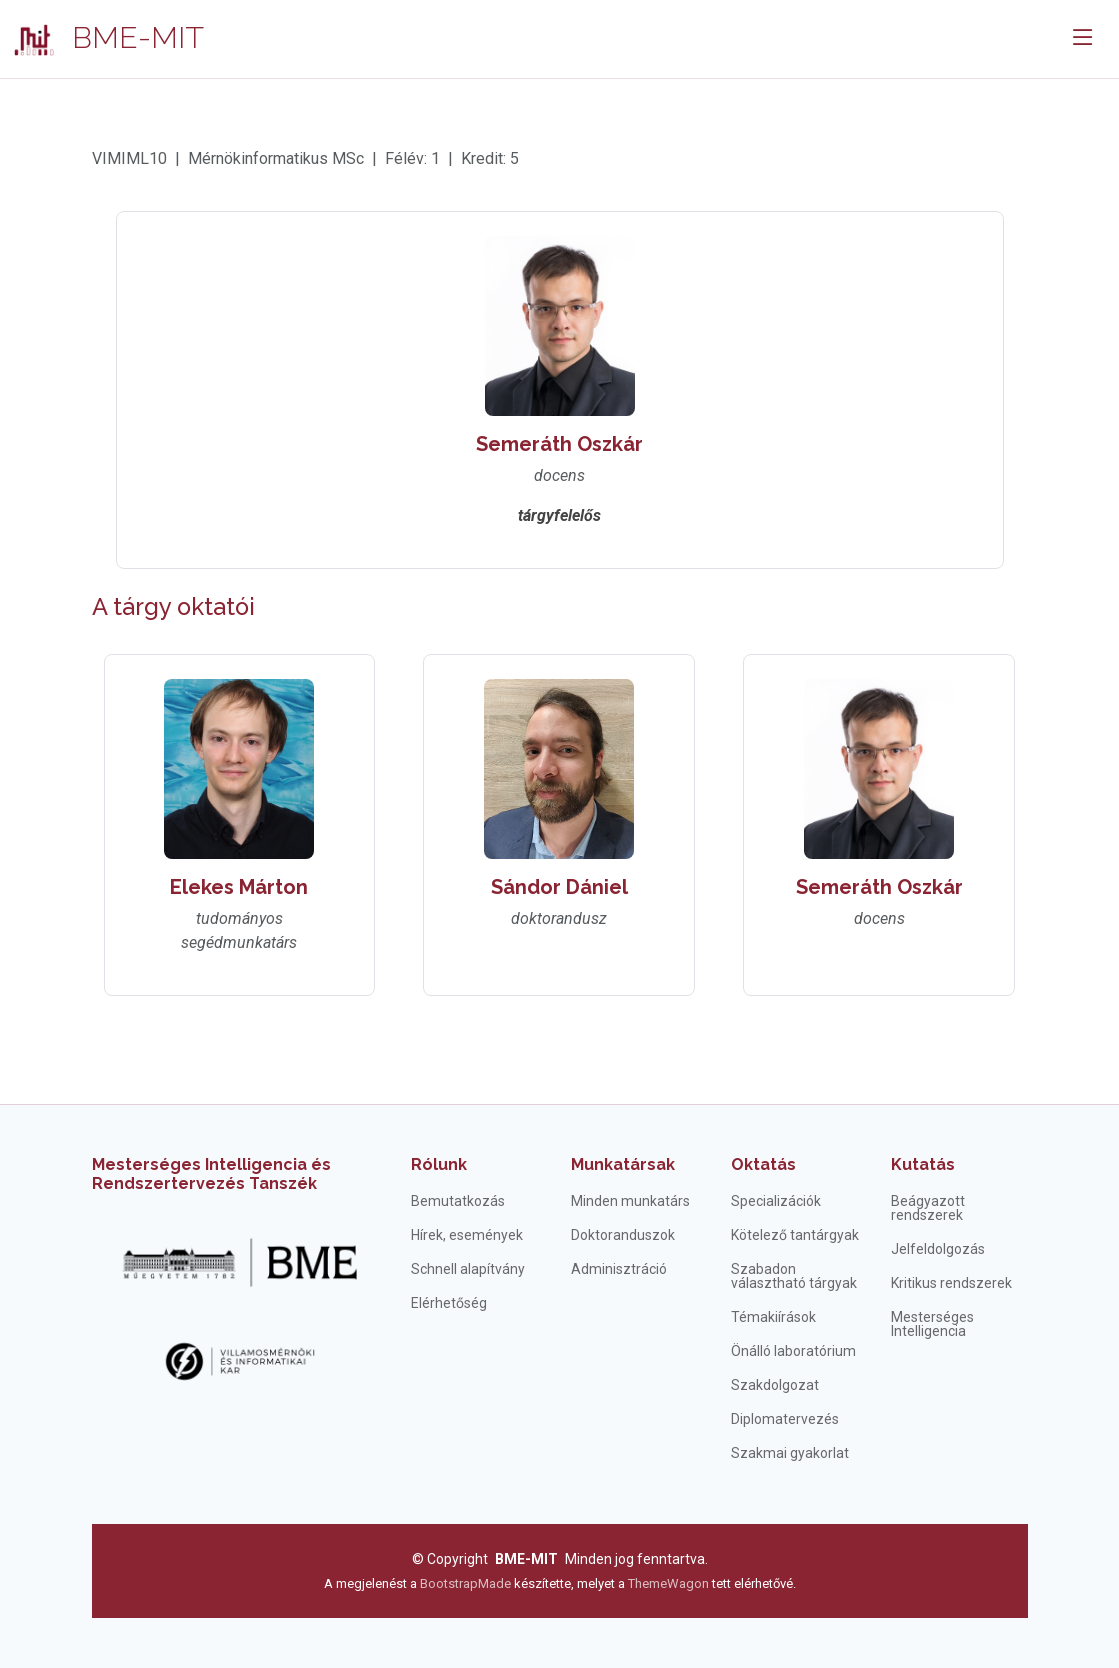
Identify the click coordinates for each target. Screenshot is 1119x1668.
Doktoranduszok (623, 1235)
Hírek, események (467, 1235)
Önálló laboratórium (793, 1351)
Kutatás (923, 1164)
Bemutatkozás (458, 1201)
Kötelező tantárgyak (795, 1235)
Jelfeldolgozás (938, 1249)
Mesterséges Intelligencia (932, 1324)
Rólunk (439, 1164)
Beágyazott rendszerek (928, 1208)
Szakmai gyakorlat (790, 1453)
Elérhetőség (449, 1303)
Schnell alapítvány (468, 1269)
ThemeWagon (670, 1583)
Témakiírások (773, 1317)
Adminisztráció (619, 1269)
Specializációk (776, 1201)
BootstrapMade (465, 1583)
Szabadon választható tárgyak (794, 1276)
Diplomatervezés (785, 1419)
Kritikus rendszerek (951, 1283)
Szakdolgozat (775, 1385)
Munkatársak (623, 1164)
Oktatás (763, 1164)
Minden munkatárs (630, 1201)
